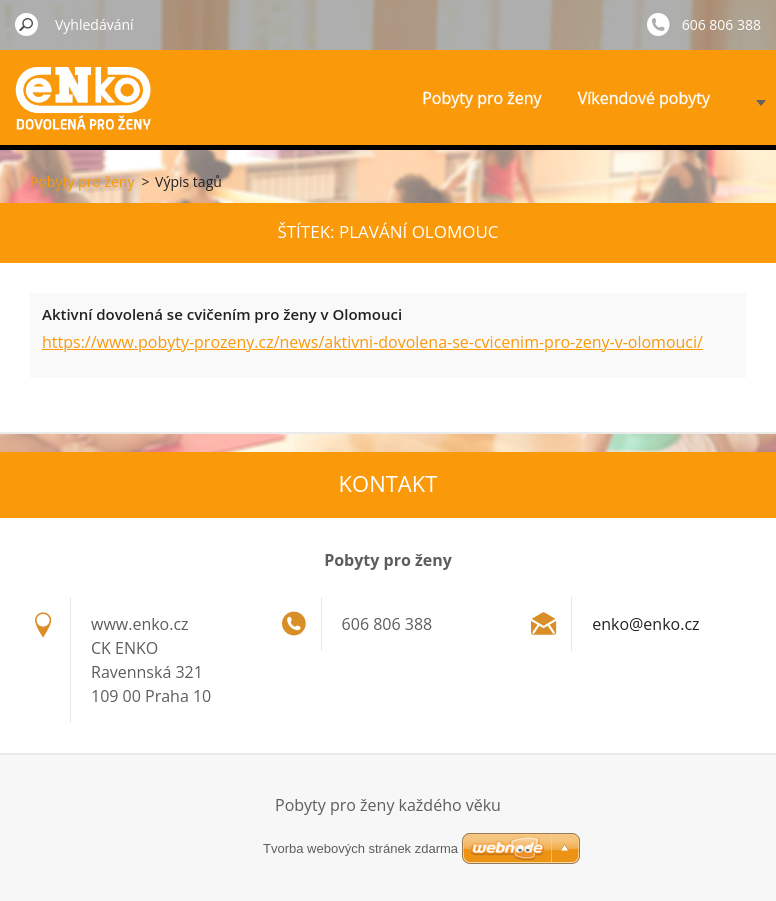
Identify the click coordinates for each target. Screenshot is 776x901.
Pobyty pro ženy (481, 98)
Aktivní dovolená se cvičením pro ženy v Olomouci (222, 314)
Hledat (27, 24)
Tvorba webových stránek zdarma (360, 848)
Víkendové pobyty (644, 98)
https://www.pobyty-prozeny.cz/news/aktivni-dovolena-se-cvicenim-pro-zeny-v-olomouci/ (372, 342)
